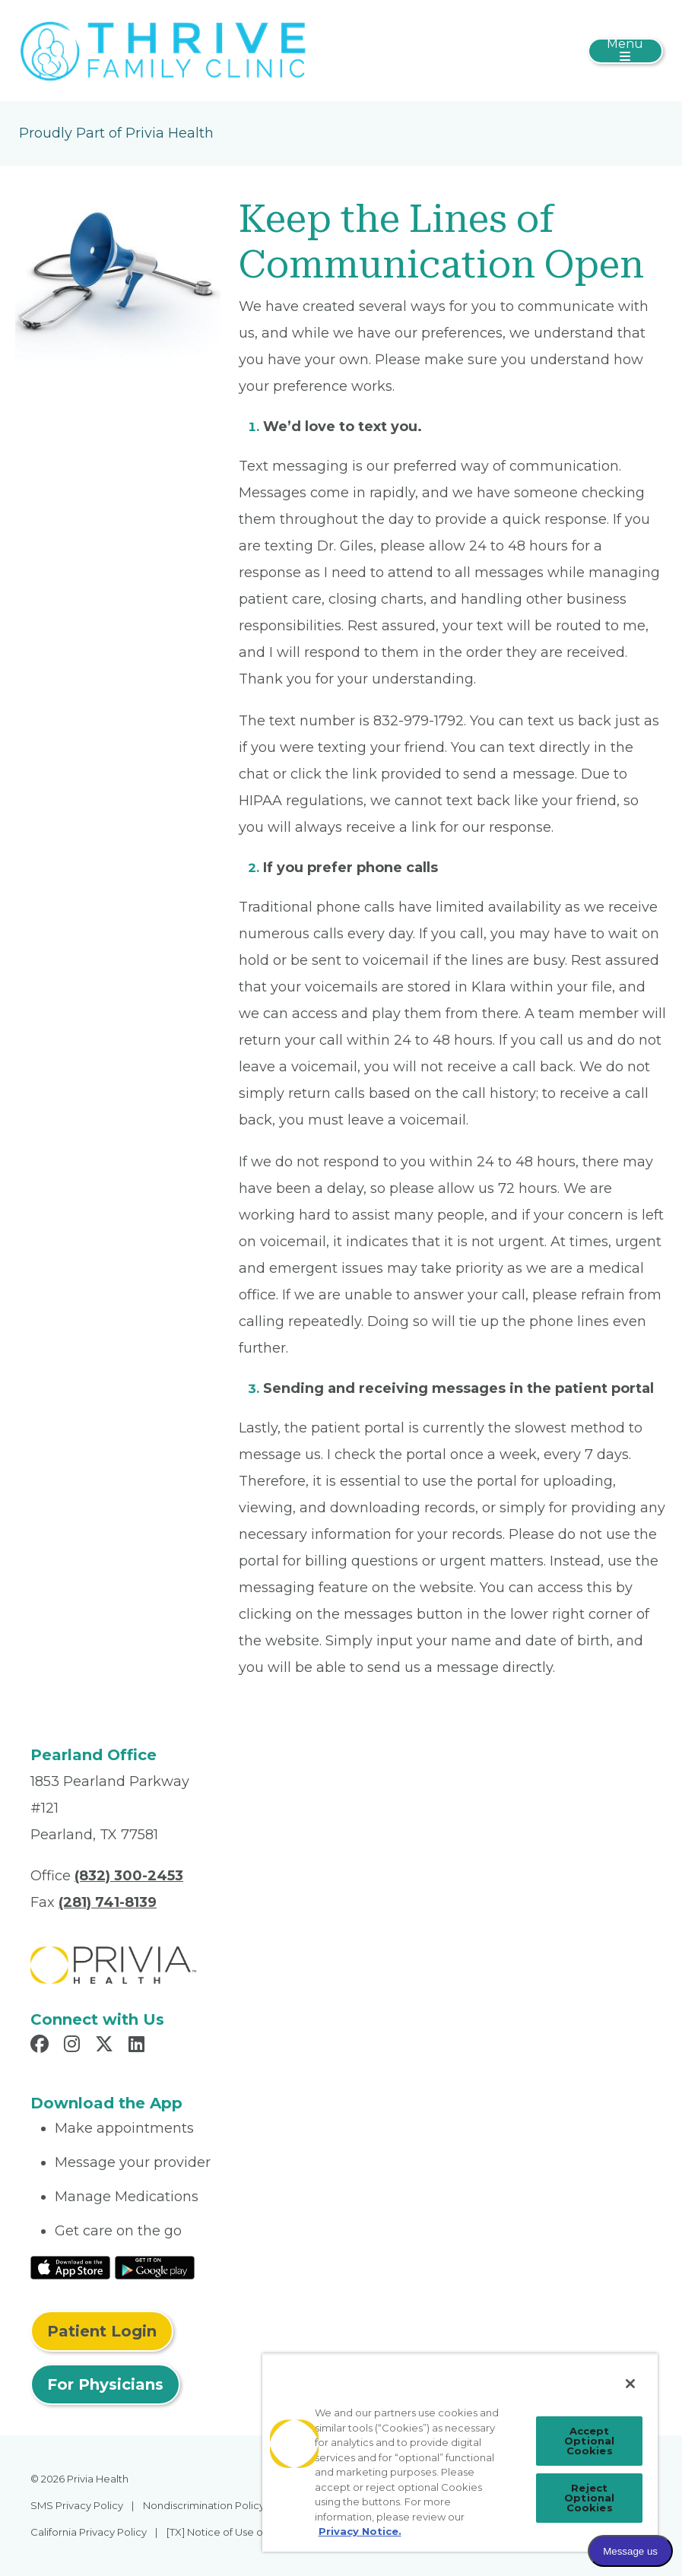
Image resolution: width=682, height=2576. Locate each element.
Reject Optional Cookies (589, 2498)
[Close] (630, 2383)
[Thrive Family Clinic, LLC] (163, 49)
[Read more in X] (106, 2046)
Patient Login (102, 2331)
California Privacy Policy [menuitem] (88, 2532)
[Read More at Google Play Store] (155, 2266)
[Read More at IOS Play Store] (70, 2266)
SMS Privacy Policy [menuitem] (76, 2505)
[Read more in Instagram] (74, 2046)
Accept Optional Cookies (589, 2441)
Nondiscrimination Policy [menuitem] (204, 2505)
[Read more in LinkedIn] (138, 2046)
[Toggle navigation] (625, 51)
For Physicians (105, 2384)
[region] (460, 2452)
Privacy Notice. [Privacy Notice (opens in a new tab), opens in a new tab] (360, 2531)
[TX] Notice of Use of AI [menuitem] (222, 2532)
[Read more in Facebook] (41, 2046)
